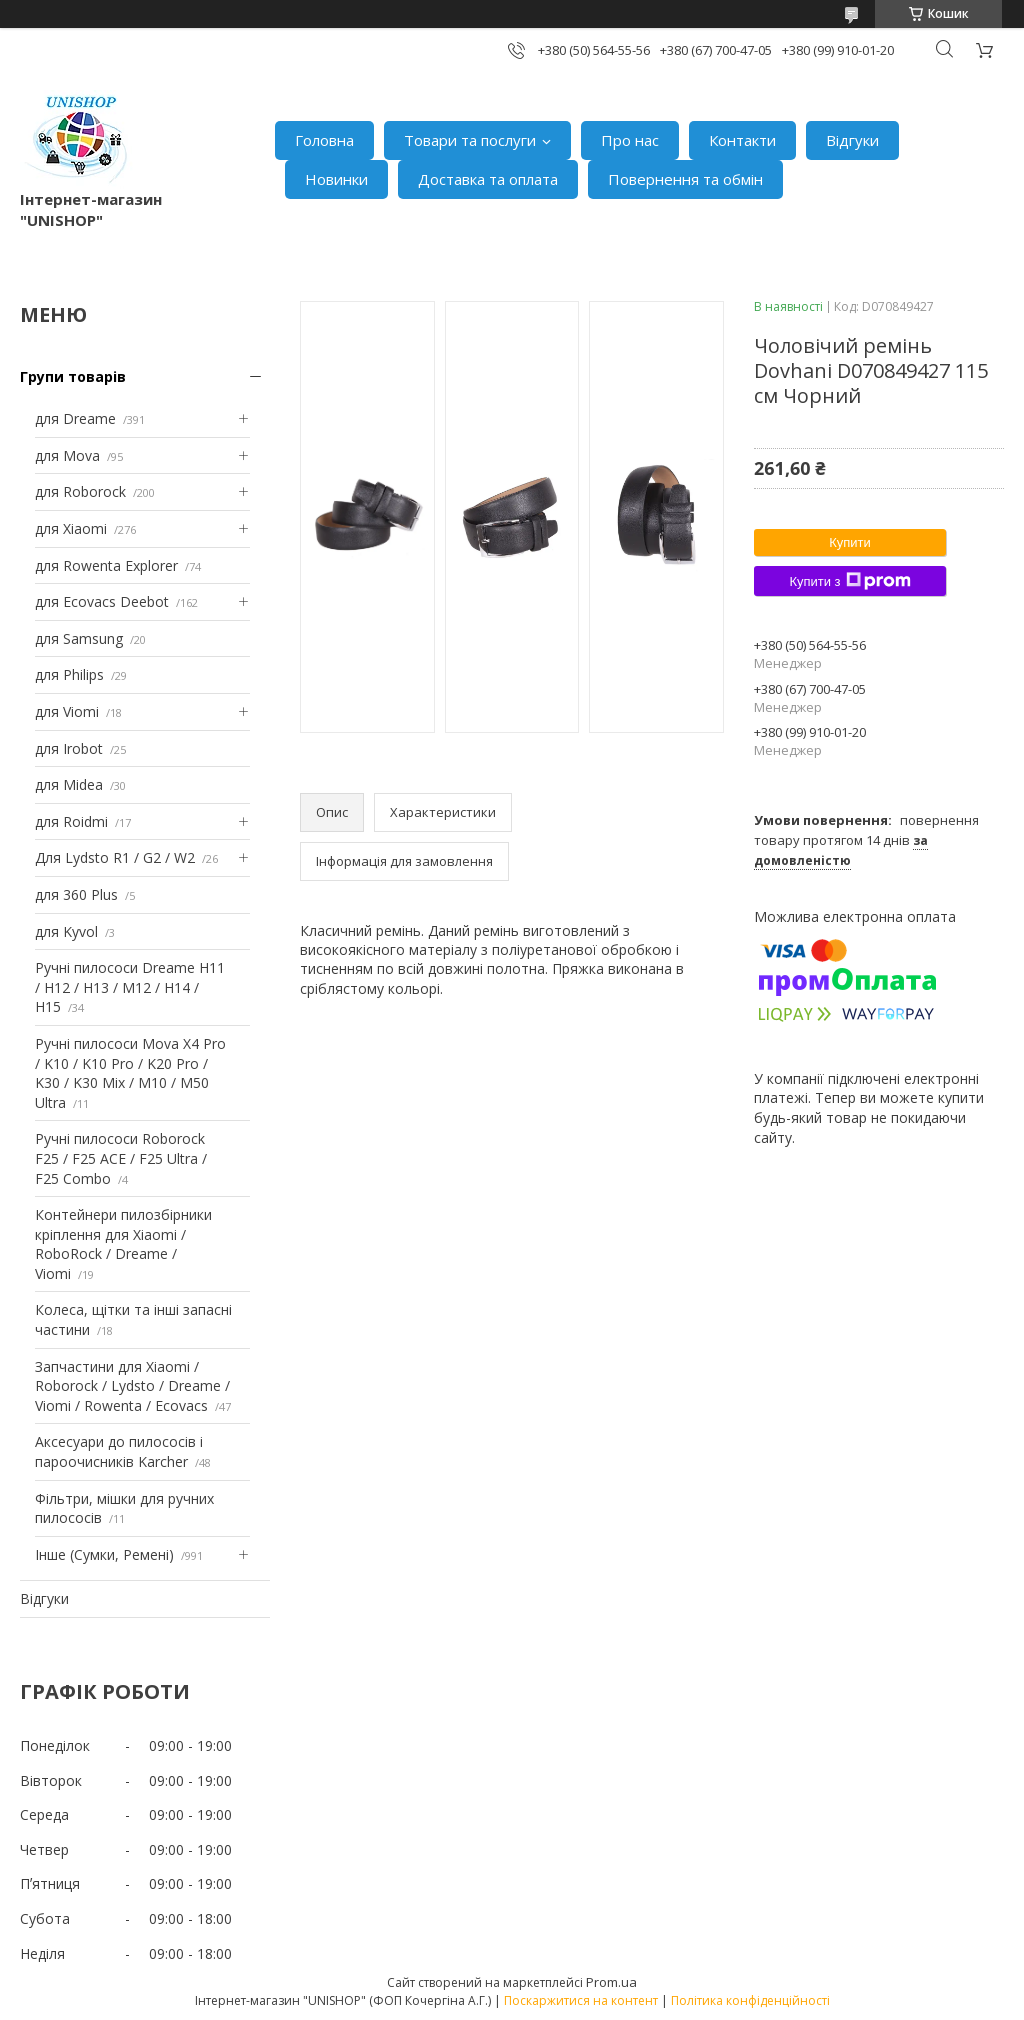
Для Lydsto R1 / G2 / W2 (115, 857)
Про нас (630, 140)
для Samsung (79, 638)
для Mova (67, 455)
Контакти (742, 140)
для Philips (69, 674)
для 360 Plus (76, 894)
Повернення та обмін (685, 179)
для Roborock (80, 491)
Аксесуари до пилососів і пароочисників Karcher (119, 1451)
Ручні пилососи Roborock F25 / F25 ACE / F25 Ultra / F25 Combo (121, 1158)
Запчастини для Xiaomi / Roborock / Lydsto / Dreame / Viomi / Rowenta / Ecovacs (132, 1386)
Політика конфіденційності (750, 2000)
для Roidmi (71, 821)
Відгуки (852, 140)
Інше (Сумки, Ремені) (104, 1554)
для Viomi (67, 711)
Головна (324, 140)
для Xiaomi (71, 528)
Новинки (336, 179)
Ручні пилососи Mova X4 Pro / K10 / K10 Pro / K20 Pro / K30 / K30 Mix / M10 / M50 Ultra (130, 1073)
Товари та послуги (470, 140)
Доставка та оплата (488, 179)
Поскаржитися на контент (581, 2000)
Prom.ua (611, 1982)
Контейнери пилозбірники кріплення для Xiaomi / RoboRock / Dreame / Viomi (123, 1244)
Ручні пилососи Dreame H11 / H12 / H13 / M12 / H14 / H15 (130, 987)
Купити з (849, 581)
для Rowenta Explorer (106, 565)
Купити (850, 542)
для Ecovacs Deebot (102, 601)
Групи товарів (73, 376)
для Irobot (69, 748)
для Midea (69, 784)
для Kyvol (66, 931)
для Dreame (75, 418)
